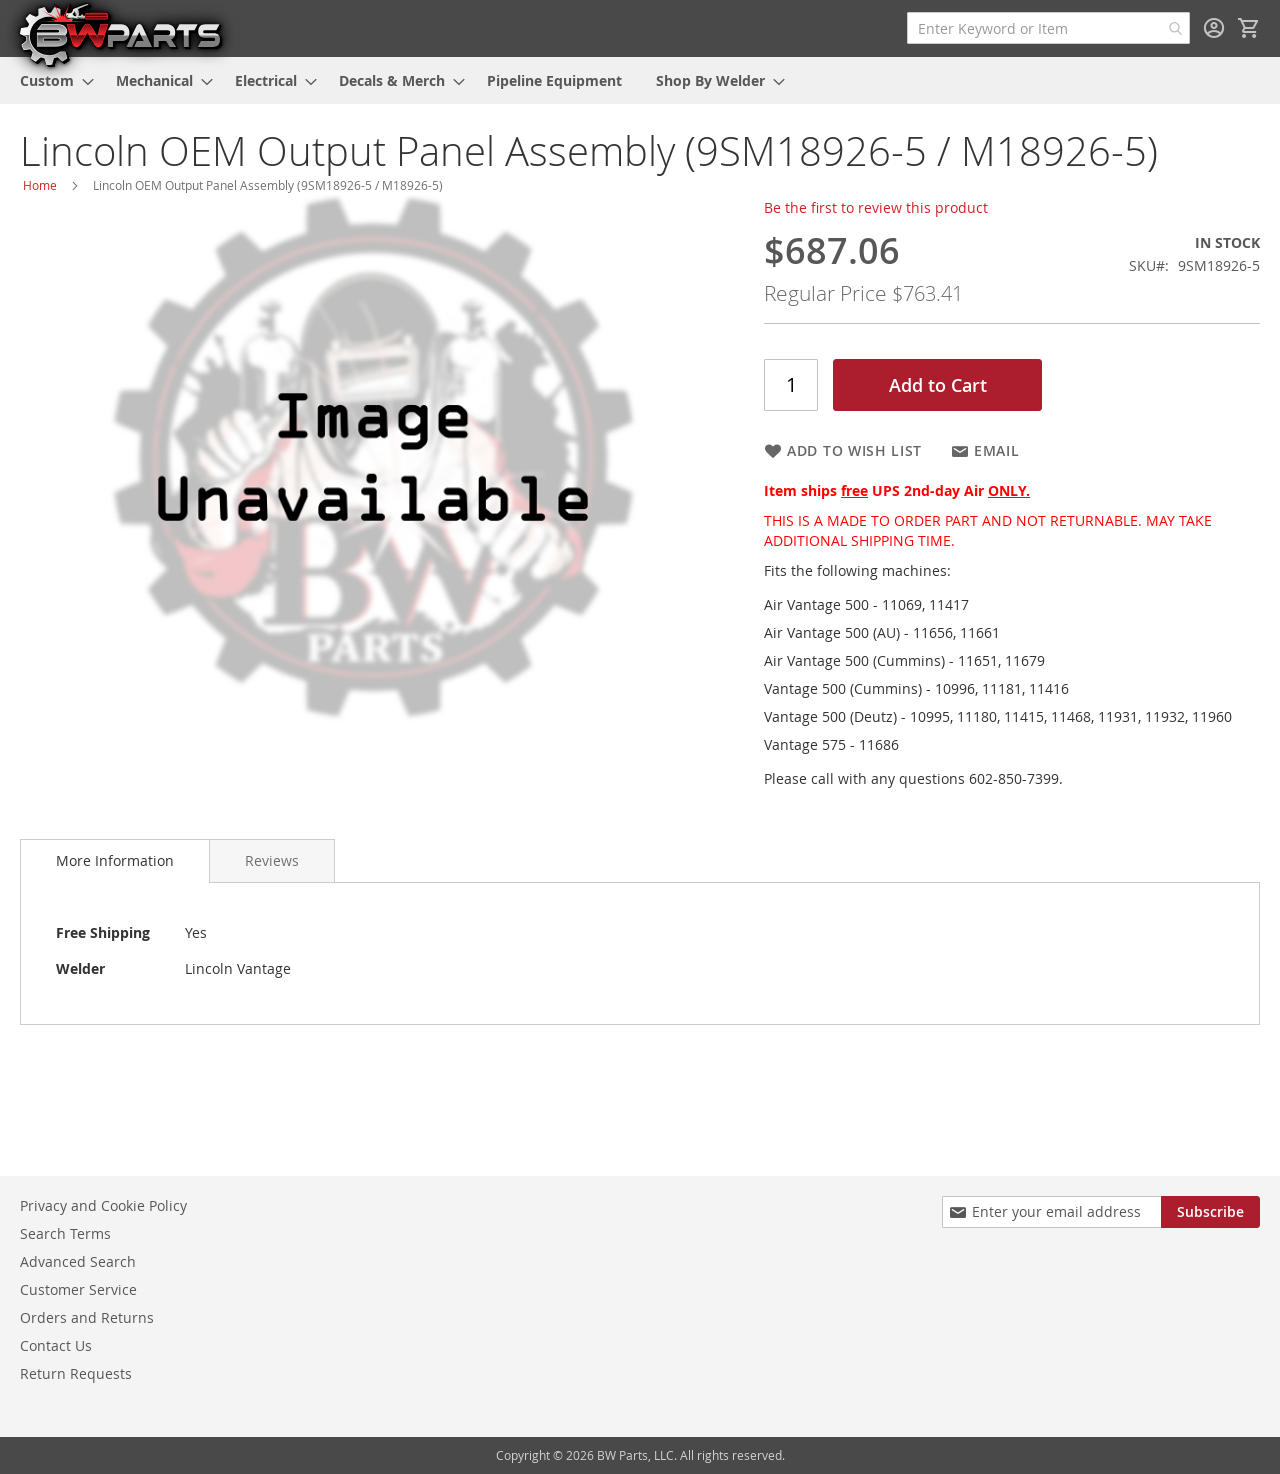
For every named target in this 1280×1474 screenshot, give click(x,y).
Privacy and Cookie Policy (103, 1205)
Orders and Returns (87, 1317)
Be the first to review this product (876, 207)
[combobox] (1048, 28)
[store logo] (120, 34)
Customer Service (78, 1289)
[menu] (640, 80)
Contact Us (56, 1345)
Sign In (1214, 28)
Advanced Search (78, 1261)
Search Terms (65, 1233)
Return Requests (76, 1373)
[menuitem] (51, 80)
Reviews (272, 860)
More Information (115, 860)
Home (40, 185)
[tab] (115, 861)
